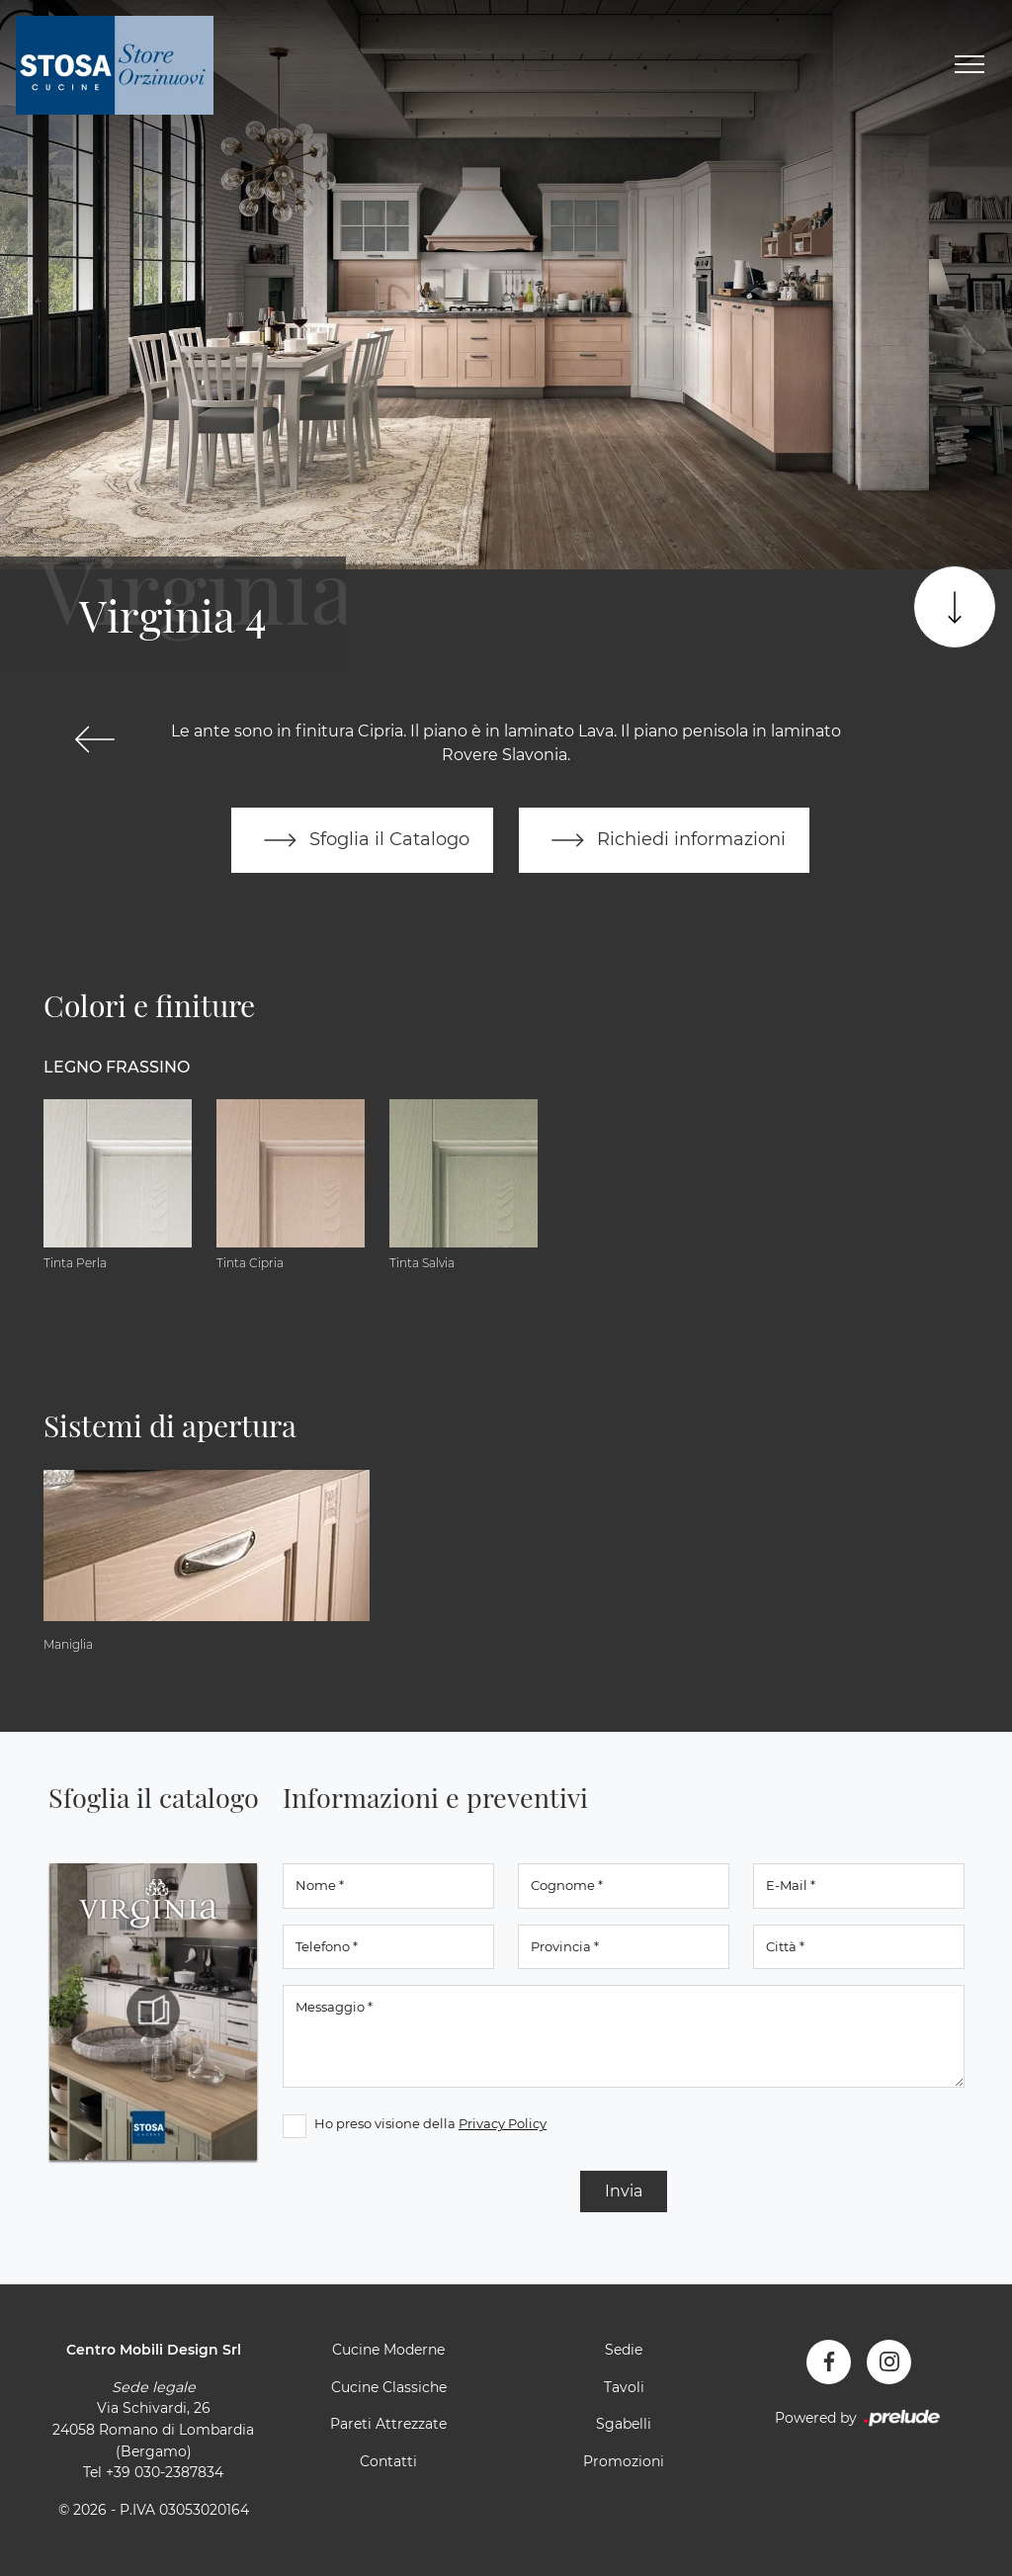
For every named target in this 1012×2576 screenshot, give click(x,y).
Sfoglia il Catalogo (362, 840)
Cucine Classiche (389, 2387)
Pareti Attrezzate (388, 2424)
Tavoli (624, 2387)
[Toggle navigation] (969, 65)
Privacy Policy (503, 2123)
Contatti (388, 2461)
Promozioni (623, 2461)
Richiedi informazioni (664, 840)
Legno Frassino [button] (116, 1067)
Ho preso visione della (430, 2123)
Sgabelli (623, 2424)
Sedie (623, 2350)
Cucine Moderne (388, 2350)
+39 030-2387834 (164, 2472)
